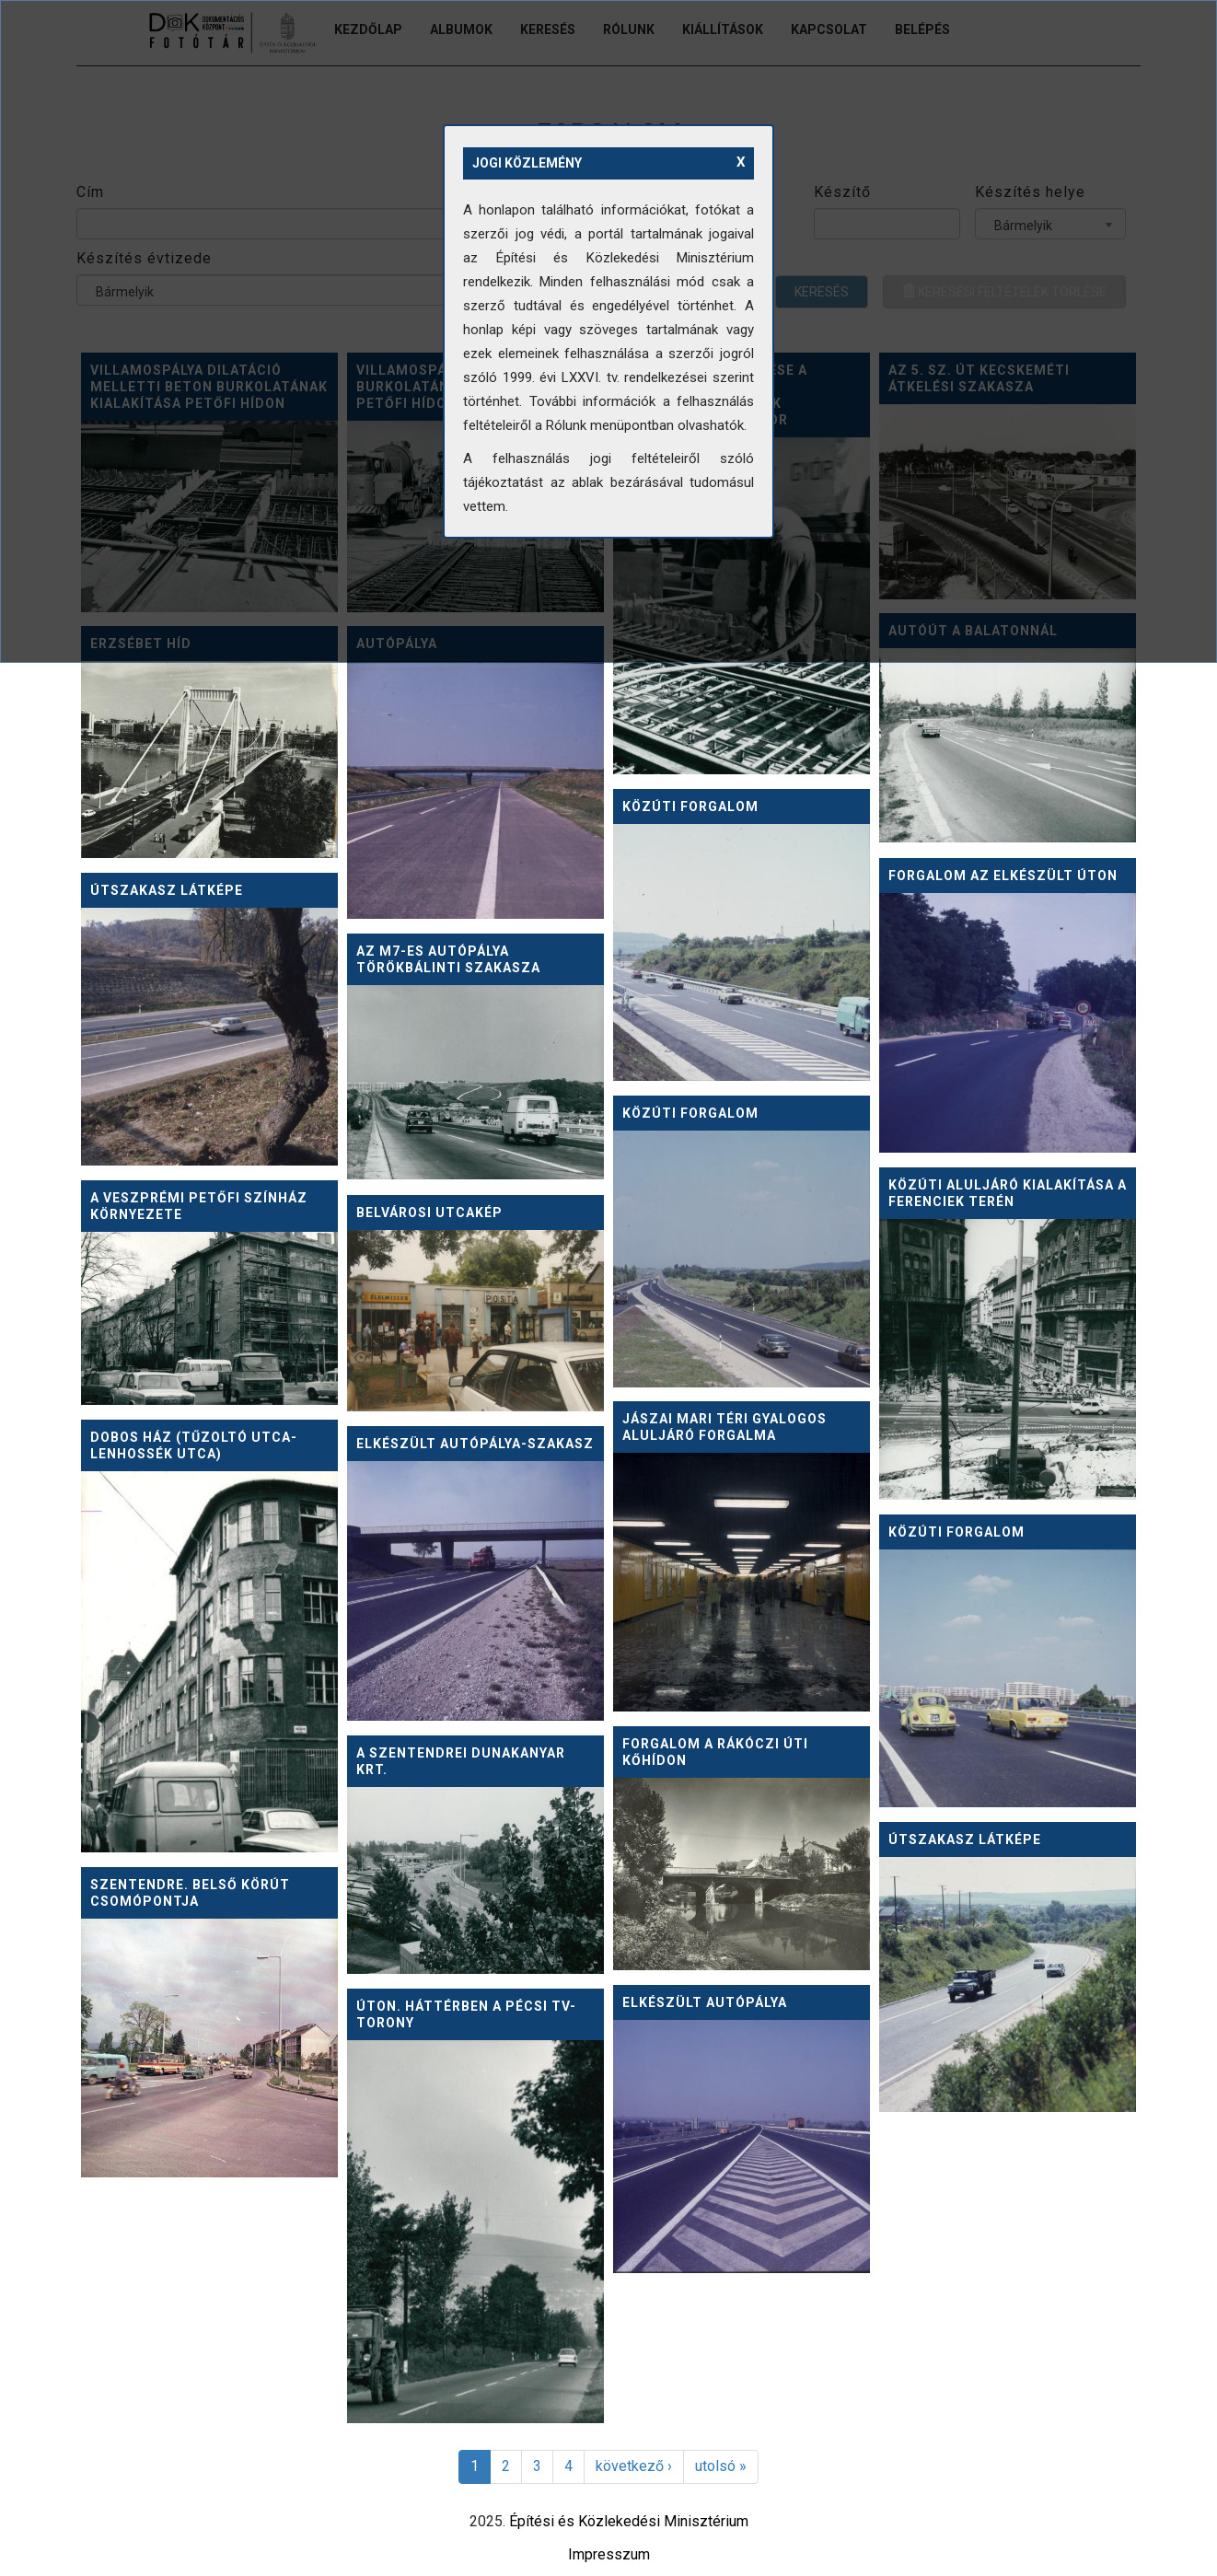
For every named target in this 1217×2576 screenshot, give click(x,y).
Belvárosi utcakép (429, 1212)
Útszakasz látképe (166, 890)
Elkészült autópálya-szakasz (475, 1443)
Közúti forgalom (690, 806)
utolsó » (721, 2466)
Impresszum (609, 2554)
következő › (634, 2466)
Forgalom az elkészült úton (1003, 875)
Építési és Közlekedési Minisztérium (628, 2521)
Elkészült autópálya (704, 2002)
